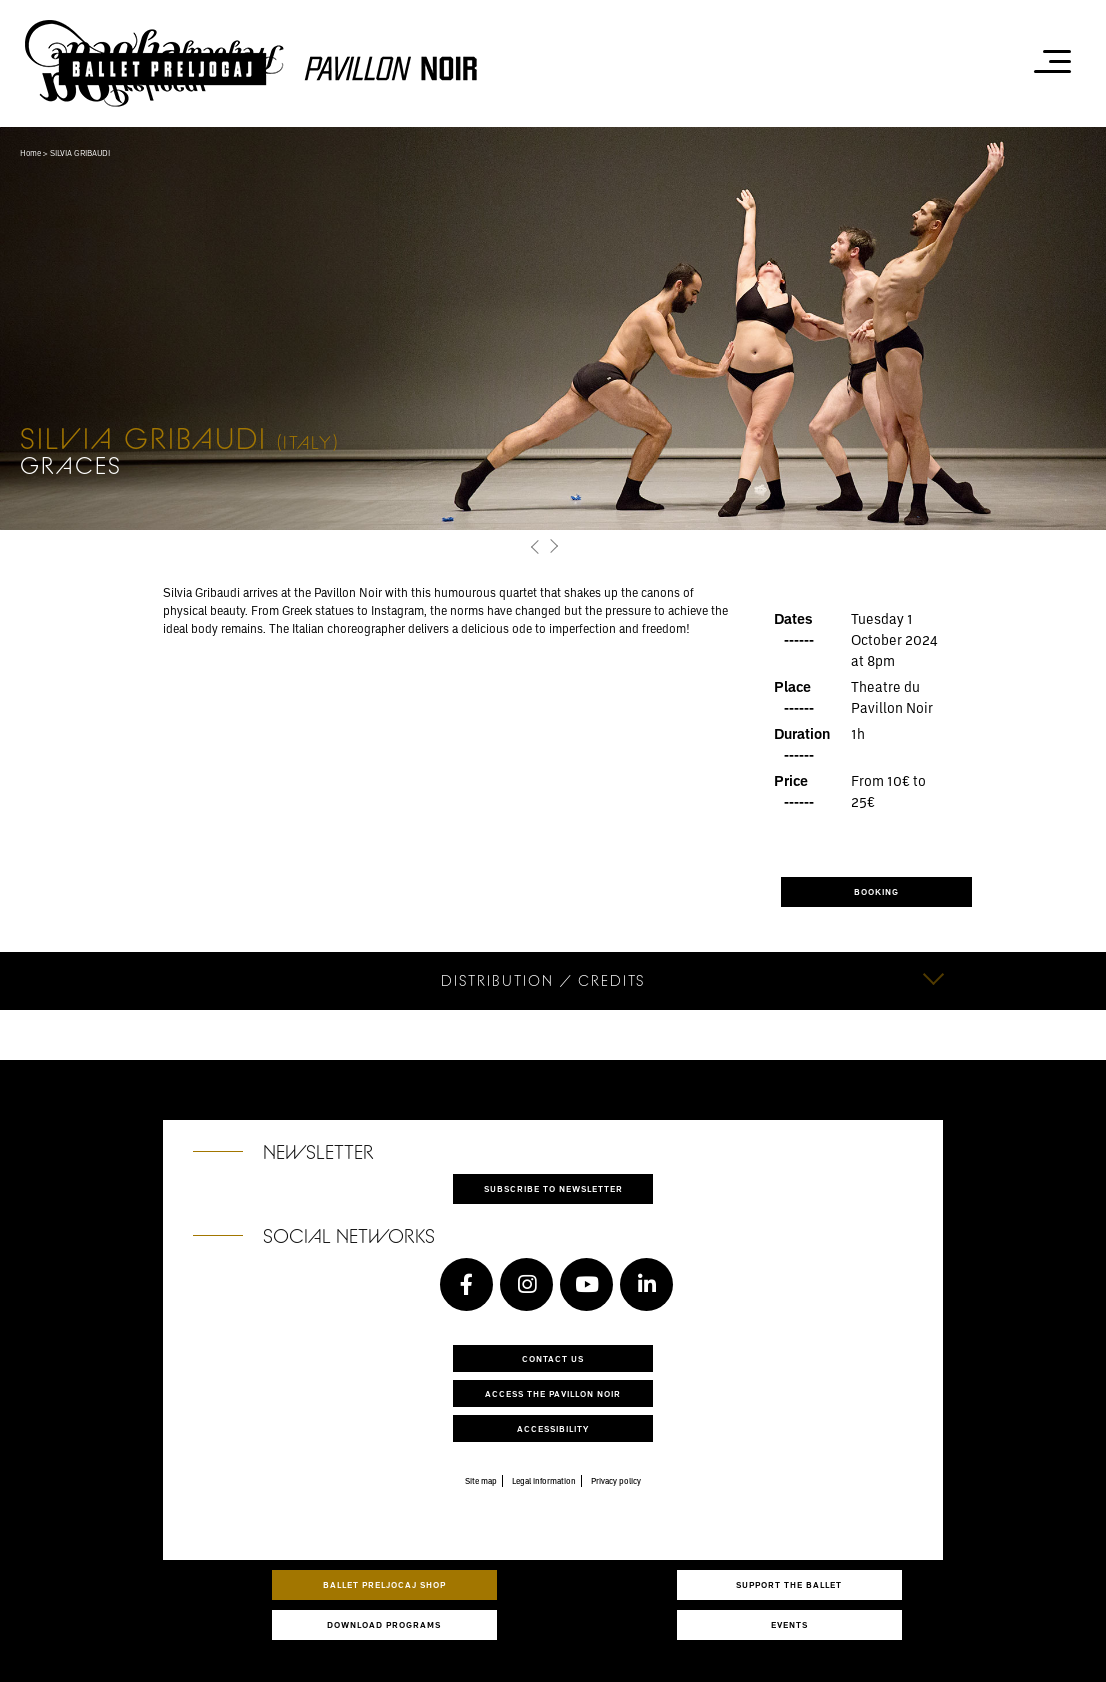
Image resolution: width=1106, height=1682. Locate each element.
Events (789, 1624)
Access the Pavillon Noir (553, 1393)
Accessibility (553, 1428)
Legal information (544, 1481)
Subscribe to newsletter (553, 1188)
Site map (481, 1481)
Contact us (553, 1358)
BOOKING (876, 891)
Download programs (384, 1624)
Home (30, 153)
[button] (535, 546)
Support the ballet (789, 1584)
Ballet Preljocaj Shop (384, 1584)
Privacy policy (616, 1481)
